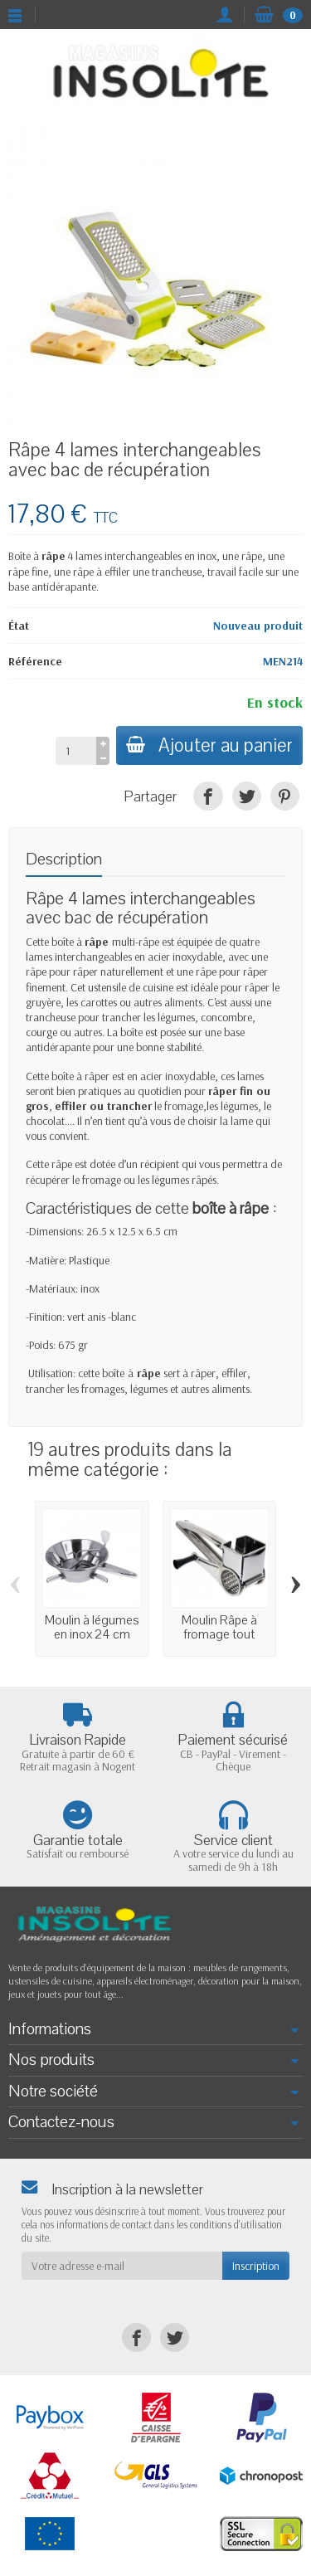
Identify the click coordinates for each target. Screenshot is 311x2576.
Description (64, 859)
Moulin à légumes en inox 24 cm (92, 1627)
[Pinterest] (284, 796)
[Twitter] (246, 796)
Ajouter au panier (209, 745)
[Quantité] (76, 751)
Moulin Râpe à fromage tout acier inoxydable (219, 1634)
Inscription (255, 2265)
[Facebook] (207, 796)
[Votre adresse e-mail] (122, 2266)
